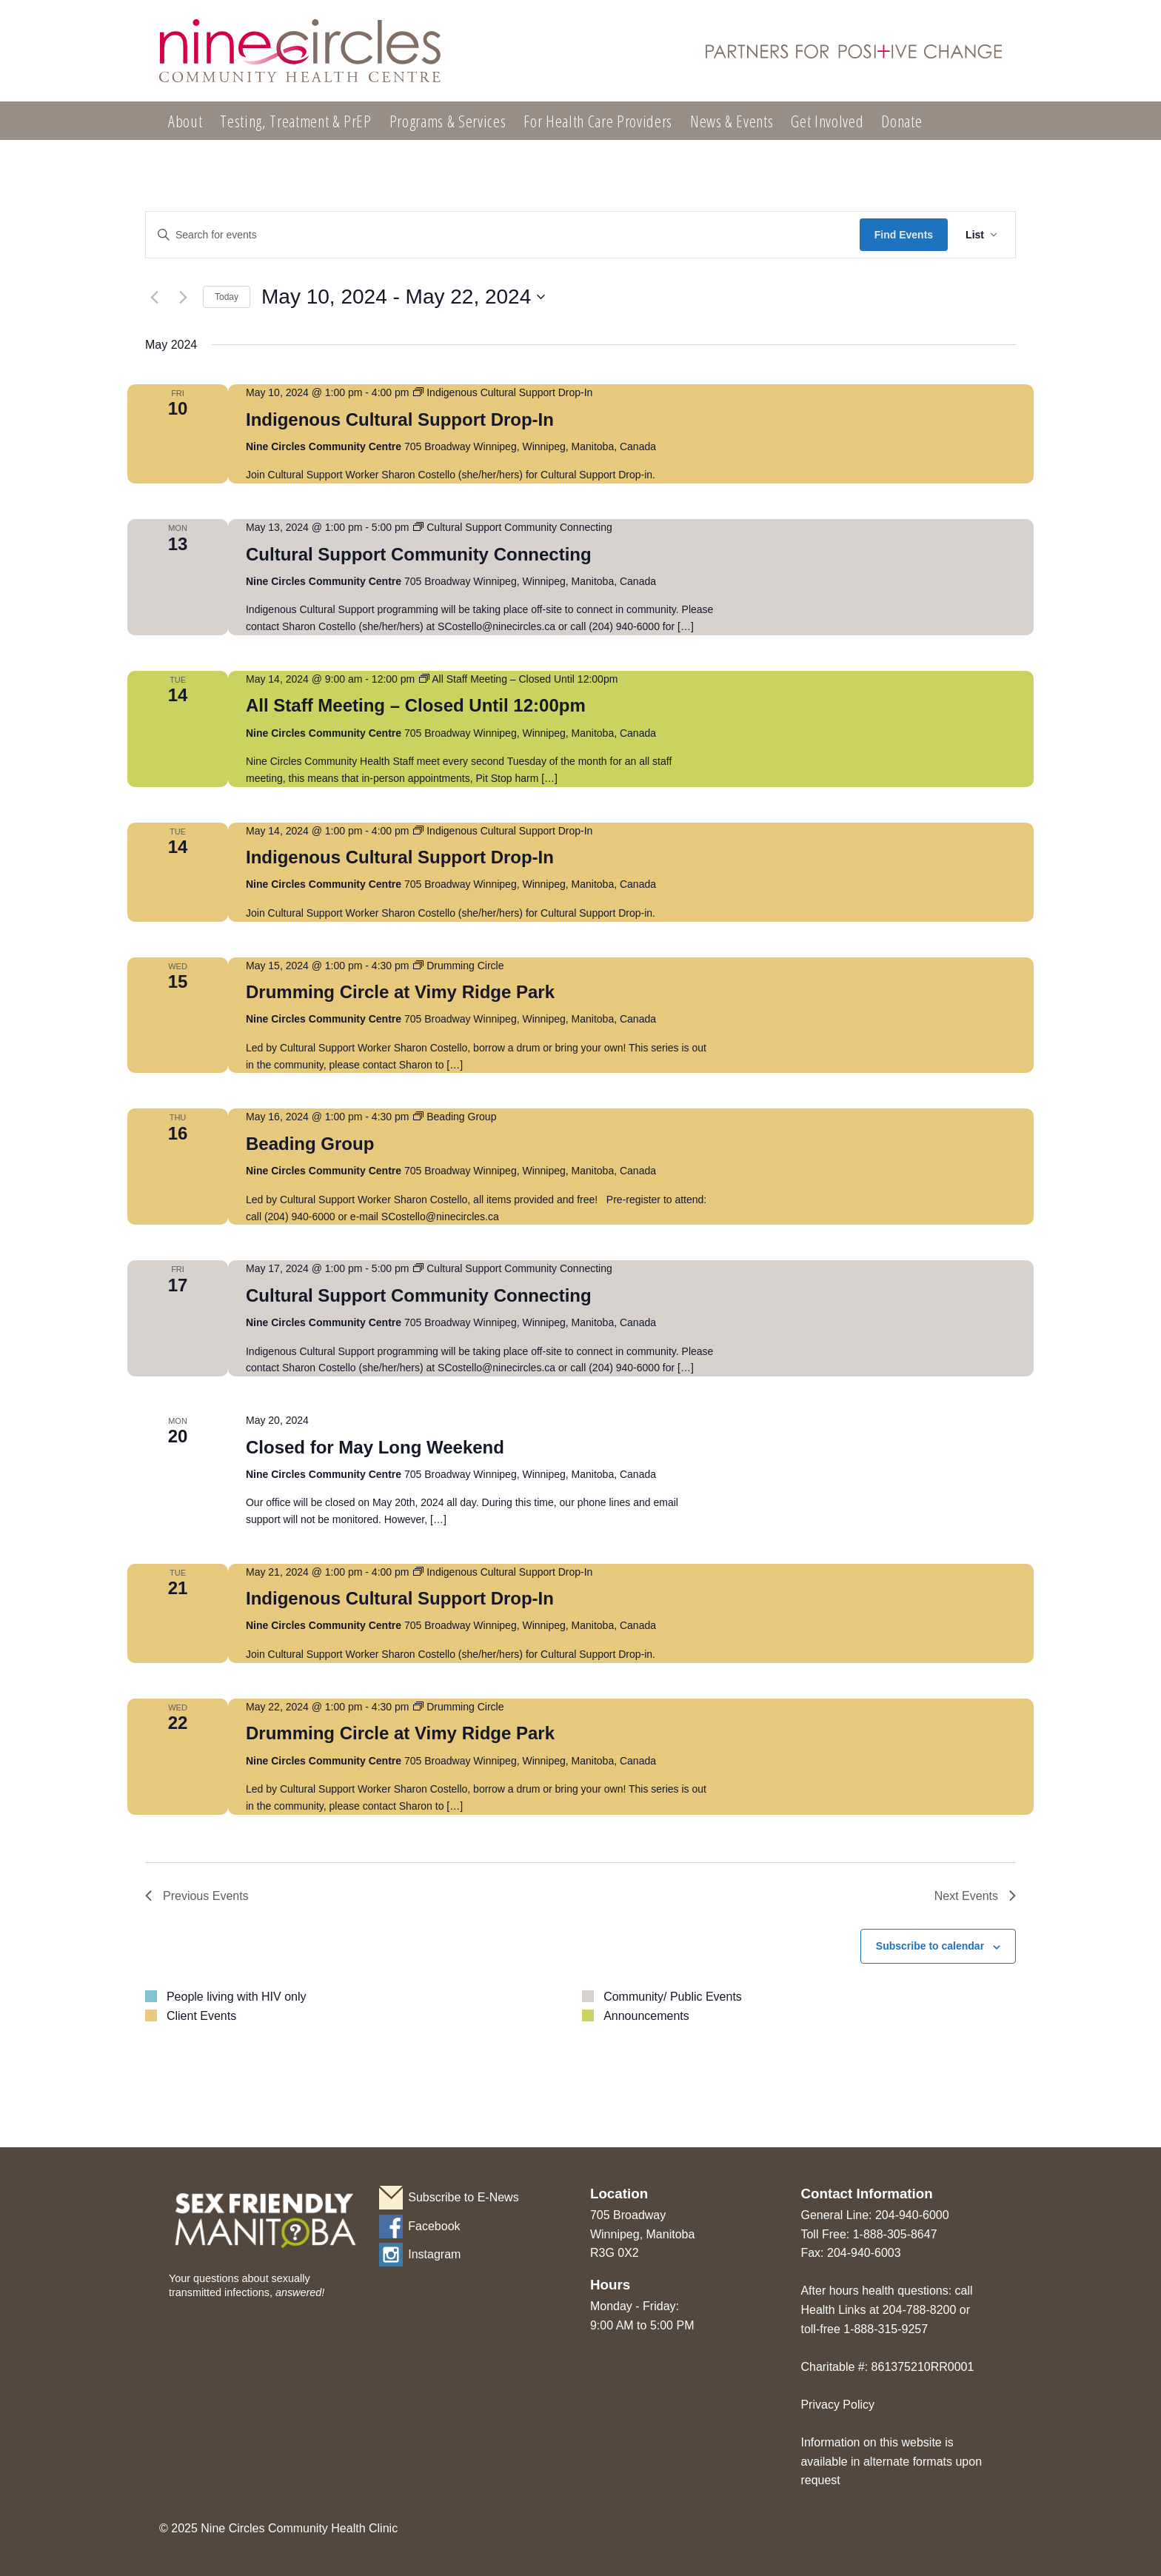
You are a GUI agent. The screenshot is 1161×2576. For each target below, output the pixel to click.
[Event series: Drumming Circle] (458, 965)
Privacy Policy (837, 2404)
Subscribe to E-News (463, 2197)
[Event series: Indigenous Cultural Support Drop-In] (502, 392)
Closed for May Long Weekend (375, 1447)
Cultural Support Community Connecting (419, 554)
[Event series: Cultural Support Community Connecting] (512, 527)
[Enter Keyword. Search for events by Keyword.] (503, 235)
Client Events (201, 2016)
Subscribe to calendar (930, 1946)
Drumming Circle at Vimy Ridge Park (400, 992)
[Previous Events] (154, 297)
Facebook (434, 2226)
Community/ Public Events (672, 1996)
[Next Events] (183, 297)
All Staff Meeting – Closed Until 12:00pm (416, 705)
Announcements (646, 2016)
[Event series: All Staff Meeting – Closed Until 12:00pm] (518, 679)
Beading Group (310, 1144)
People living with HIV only (237, 1996)
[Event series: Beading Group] (454, 1117)
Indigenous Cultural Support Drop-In (400, 419)
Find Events (903, 235)
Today (226, 297)
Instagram (434, 2254)
